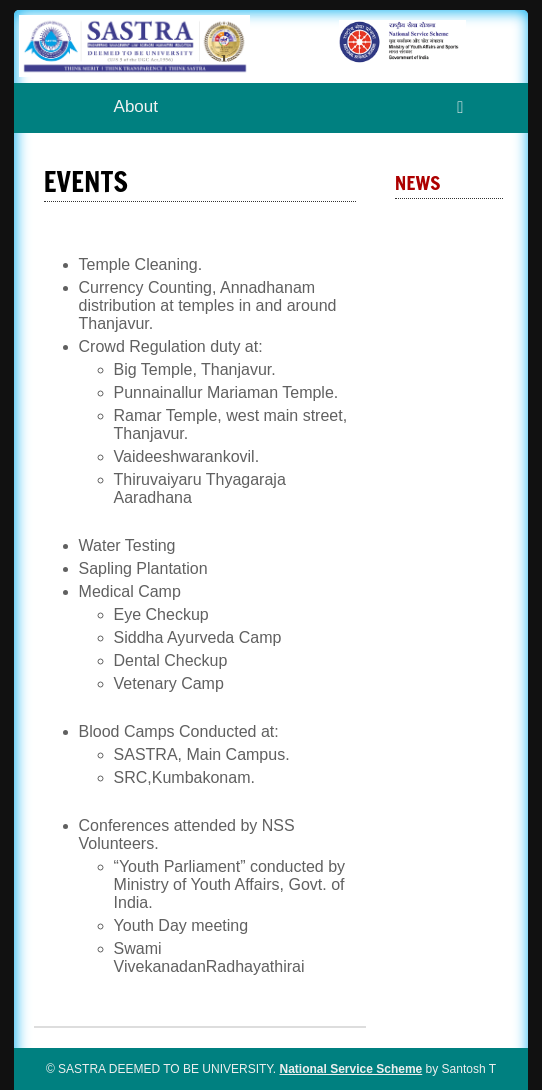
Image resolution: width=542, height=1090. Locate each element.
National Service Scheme (351, 1069)
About (136, 106)
